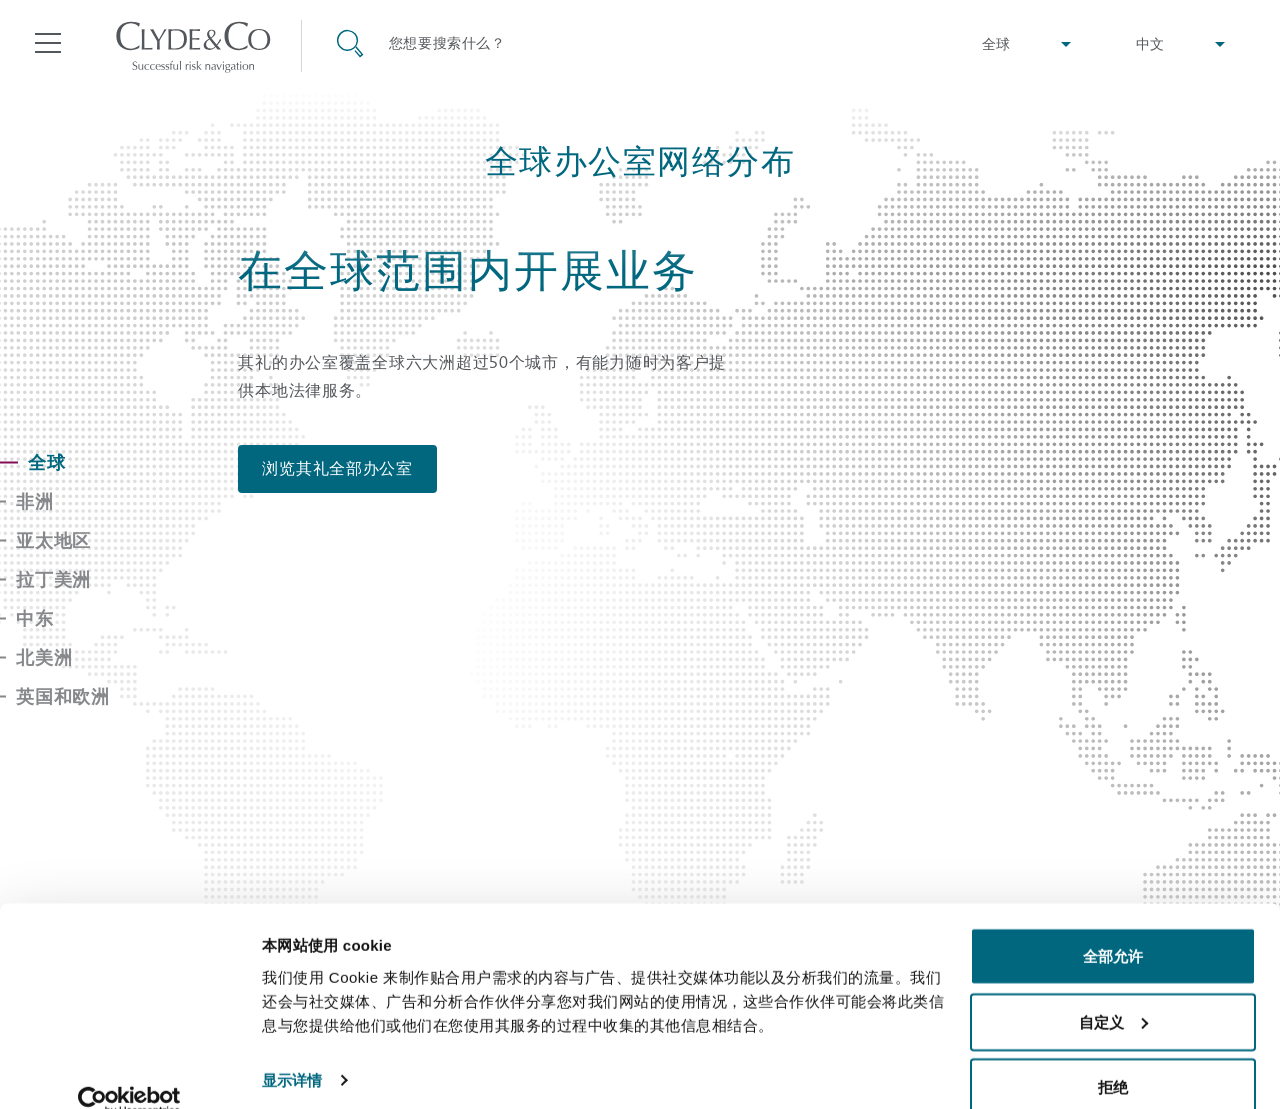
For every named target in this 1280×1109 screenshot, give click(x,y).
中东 (35, 618)
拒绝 (1113, 1055)
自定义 (1113, 990)
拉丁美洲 (53, 579)
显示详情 (292, 1047)
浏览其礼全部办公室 (337, 468)
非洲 (35, 501)
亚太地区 (53, 540)
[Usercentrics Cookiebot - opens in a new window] (129, 1070)
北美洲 (44, 657)
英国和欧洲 (63, 696)
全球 (47, 462)
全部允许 (1113, 924)
